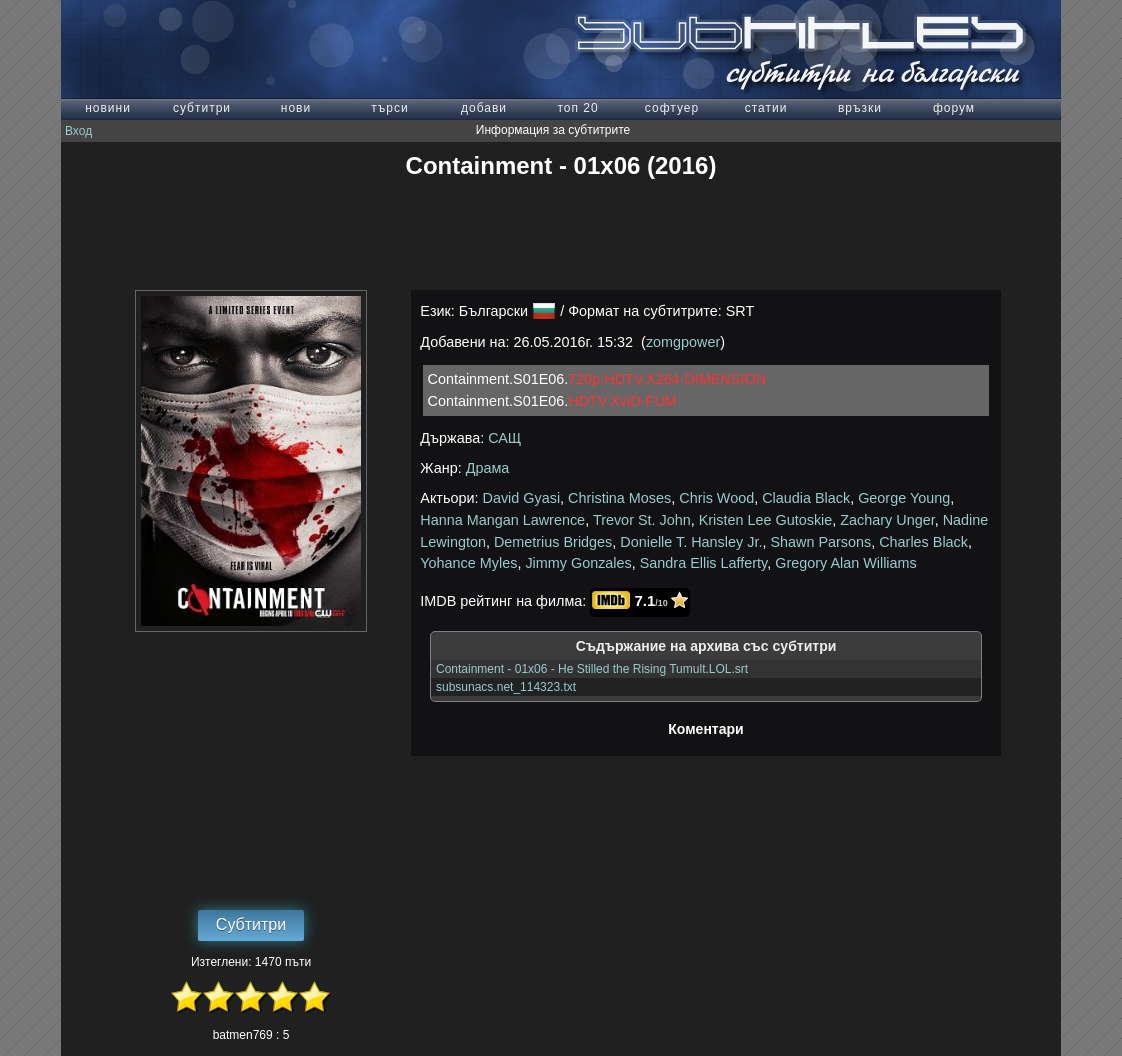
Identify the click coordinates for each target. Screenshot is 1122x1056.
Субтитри (251, 924)
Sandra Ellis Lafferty (703, 563)
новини (108, 108)
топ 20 (577, 108)
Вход (78, 131)
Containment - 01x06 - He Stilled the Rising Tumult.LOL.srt (592, 669)
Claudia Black (806, 498)
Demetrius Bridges (553, 542)
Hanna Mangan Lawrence (502, 520)
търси (389, 108)
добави (484, 108)
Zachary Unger (887, 520)
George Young (904, 498)
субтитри (202, 108)
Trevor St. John (642, 520)
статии (766, 108)
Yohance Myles (468, 563)
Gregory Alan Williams (846, 563)
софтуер (672, 108)
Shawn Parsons (820, 542)
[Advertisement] (561, 235)
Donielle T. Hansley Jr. (691, 542)
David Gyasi (522, 498)
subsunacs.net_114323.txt (506, 687)
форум (954, 108)
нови (296, 108)
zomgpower (683, 342)
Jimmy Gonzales (578, 563)
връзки (860, 108)
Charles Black (923, 542)
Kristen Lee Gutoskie (766, 520)
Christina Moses (619, 498)
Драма (488, 468)
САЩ (504, 438)
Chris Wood (716, 498)
